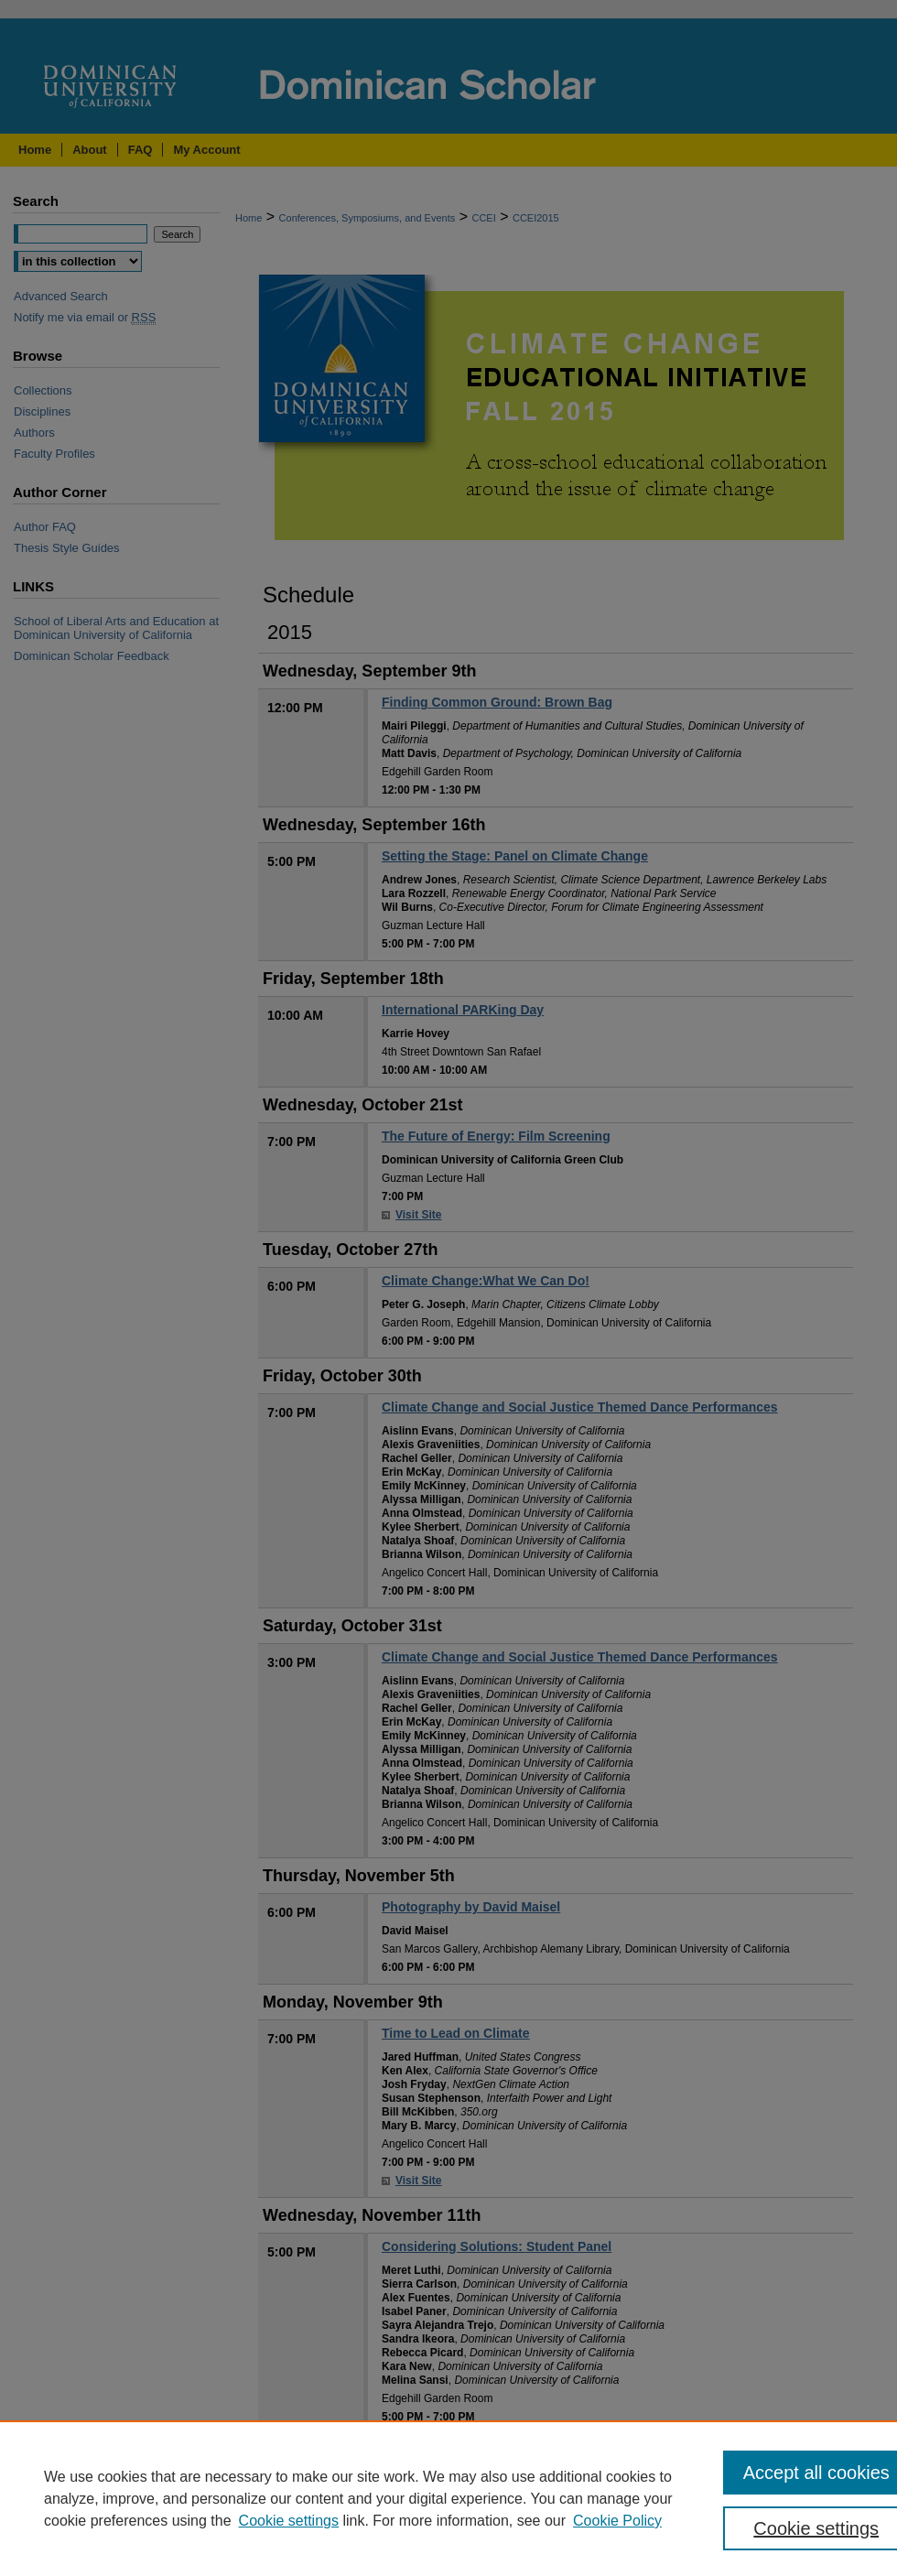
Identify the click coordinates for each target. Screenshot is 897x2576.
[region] (448, 2498)
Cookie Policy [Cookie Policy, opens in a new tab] (617, 2520)
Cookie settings (289, 2520)
